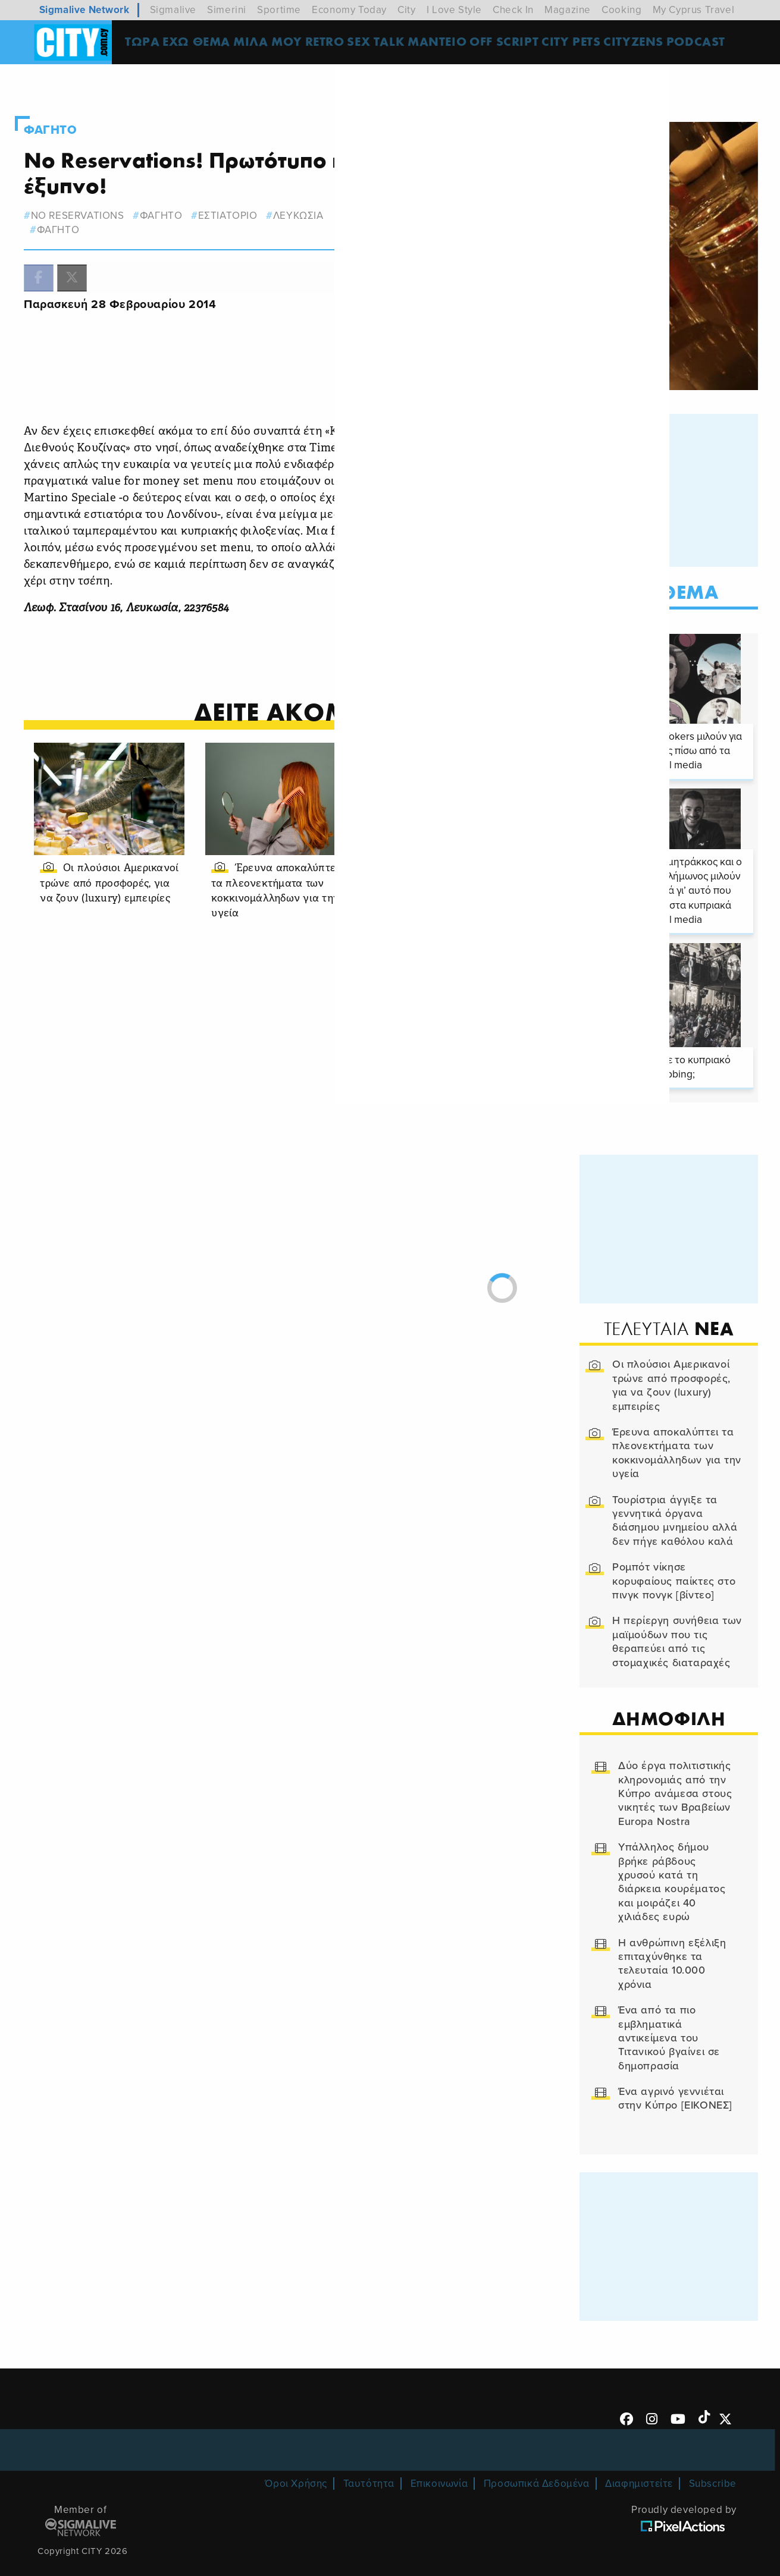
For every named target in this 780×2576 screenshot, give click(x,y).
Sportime (279, 10)
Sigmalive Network (84, 10)
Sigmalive (173, 10)
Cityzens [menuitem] (645, 44)
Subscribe (713, 2460)
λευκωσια (320, 195)
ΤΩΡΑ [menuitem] (151, 44)
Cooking (621, 10)
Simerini (226, 10)
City (406, 10)
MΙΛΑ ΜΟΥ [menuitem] (276, 44)
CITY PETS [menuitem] (582, 44)
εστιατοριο (249, 195)
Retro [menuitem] (333, 44)
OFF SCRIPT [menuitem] (515, 44)
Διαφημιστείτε (639, 2460)
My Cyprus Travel (694, 10)
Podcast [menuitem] (707, 44)
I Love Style (454, 10)
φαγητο (182, 195)
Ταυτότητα (368, 2460)
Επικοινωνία (439, 2460)
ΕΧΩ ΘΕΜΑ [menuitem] (206, 44)
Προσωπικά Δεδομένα (537, 2460)
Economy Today (349, 10)
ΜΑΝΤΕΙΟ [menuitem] (448, 44)
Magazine (567, 10)
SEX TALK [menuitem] (387, 44)
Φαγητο (73, 109)
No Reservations (99, 195)
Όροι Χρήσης (296, 2460)
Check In (513, 10)
